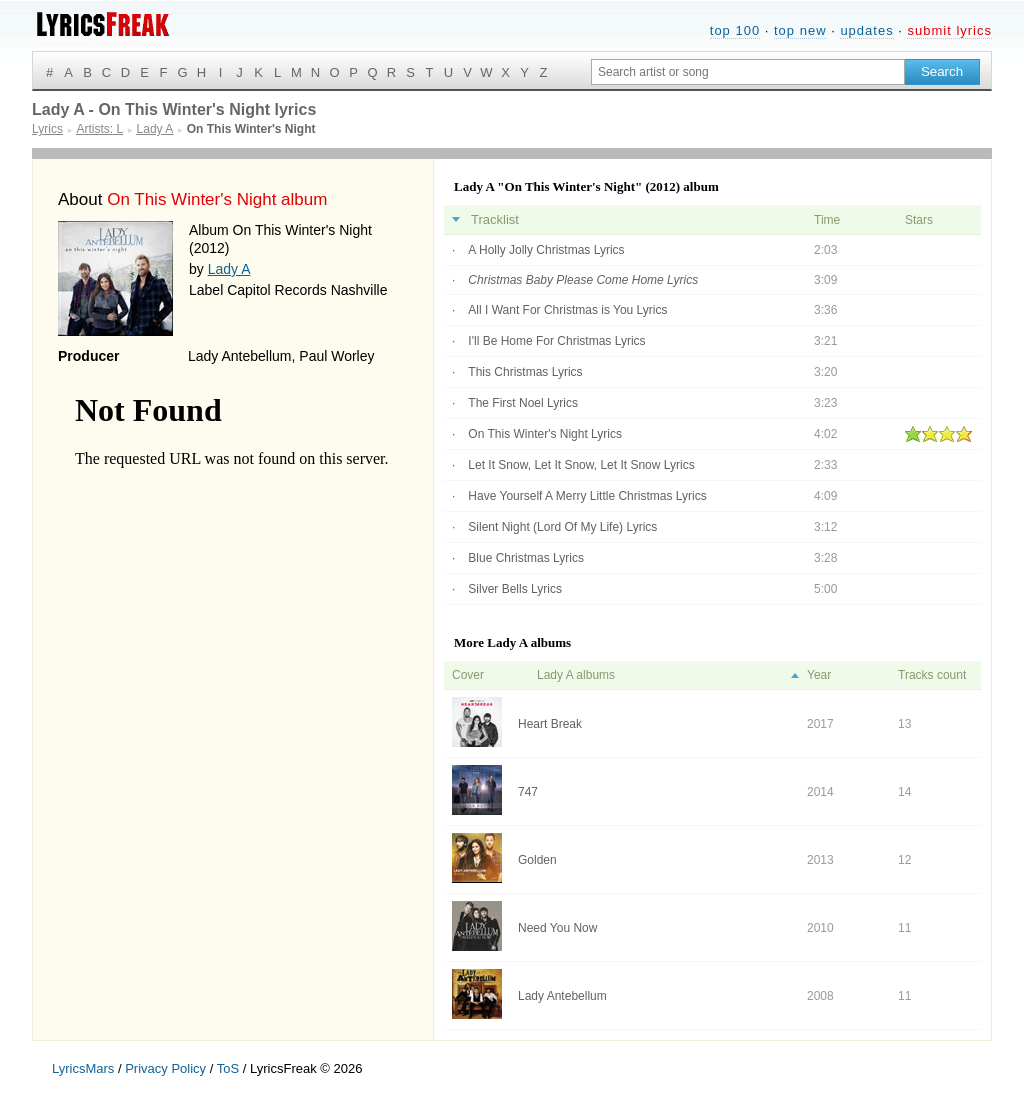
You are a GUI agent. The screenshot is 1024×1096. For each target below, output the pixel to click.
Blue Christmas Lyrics (526, 558)
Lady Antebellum (562, 996)
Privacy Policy (165, 1068)
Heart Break (550, 724)
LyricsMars (83, 1068)
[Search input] (748, 72)
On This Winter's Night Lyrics (545, 434)
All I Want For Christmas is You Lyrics (567, 310)
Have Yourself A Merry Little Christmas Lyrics (587, 496)
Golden (537, 860)
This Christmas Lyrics (525, 372)
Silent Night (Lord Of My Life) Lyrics (562, 527)
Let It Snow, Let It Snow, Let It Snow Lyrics (581, 465)
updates (866, 30)
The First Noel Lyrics (523, 403)
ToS (228, 1068)
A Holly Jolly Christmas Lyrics (546, 250)
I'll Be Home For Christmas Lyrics (556, 341)
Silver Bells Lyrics (515, 589)
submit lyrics (949, 30)
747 (528, 792)
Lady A (229, 269)
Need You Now (557, 928)
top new (800, 30)
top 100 (735, 30)
